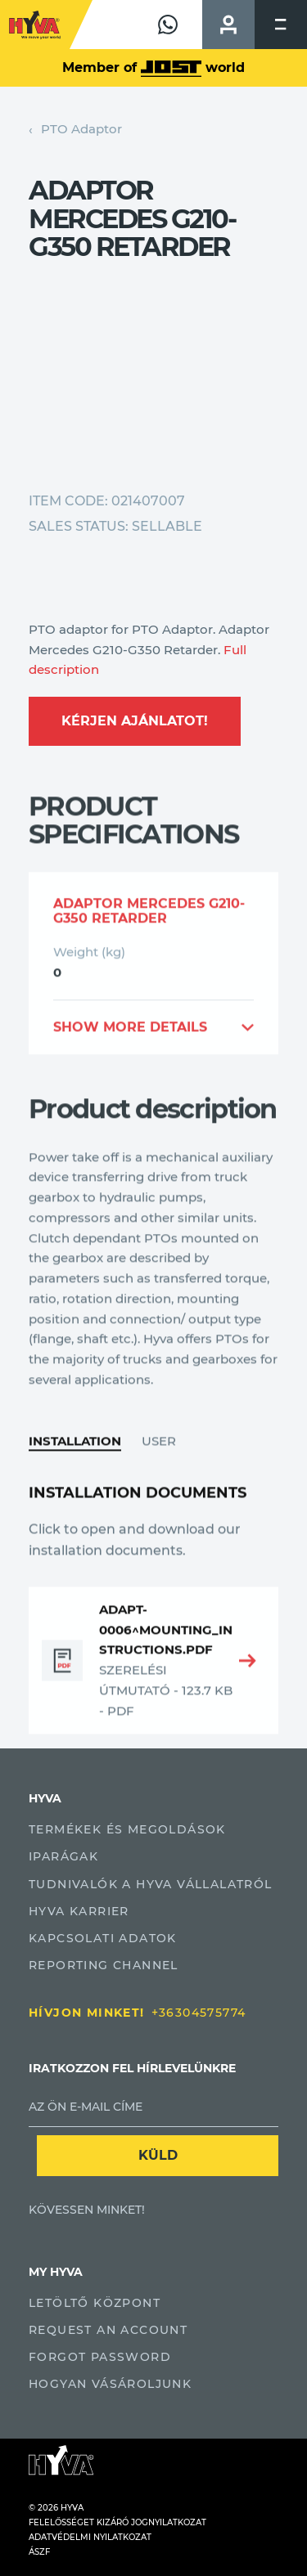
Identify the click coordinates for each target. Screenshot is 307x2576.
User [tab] (159, 1487)
